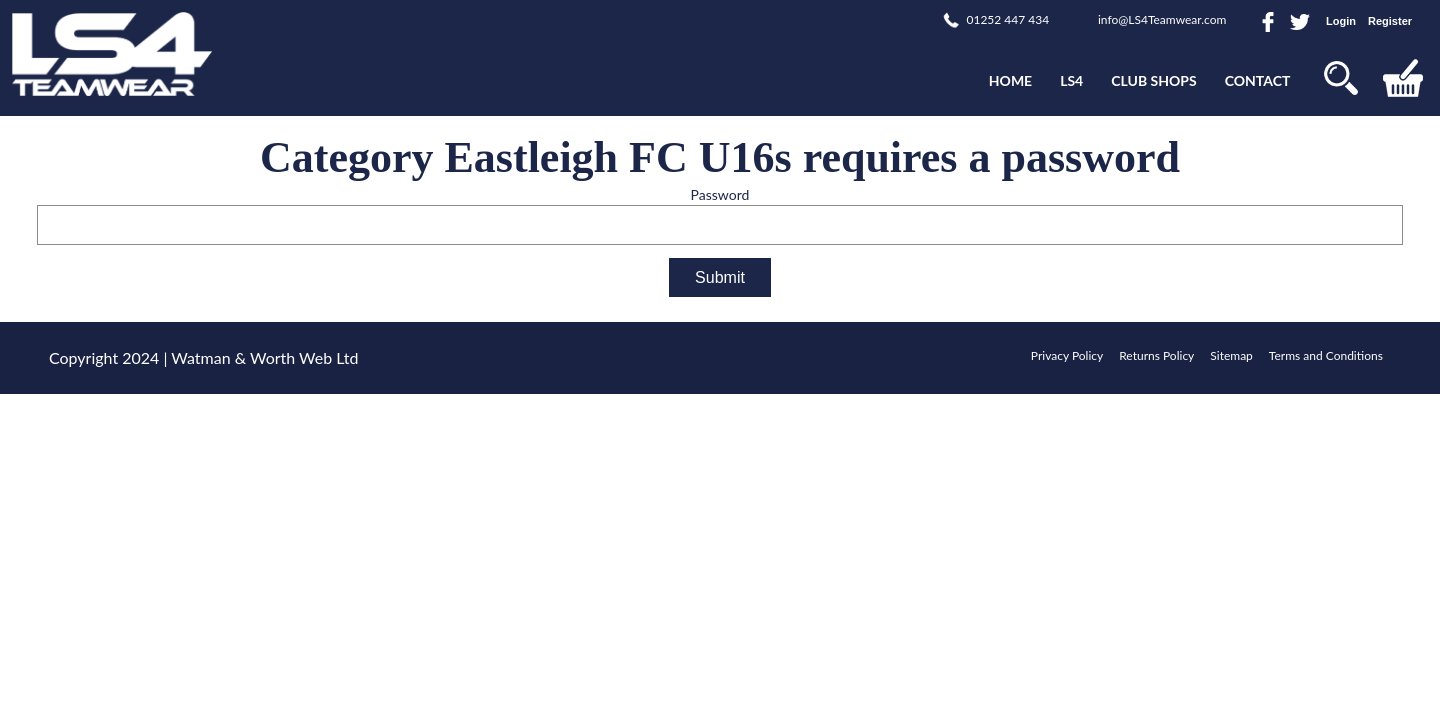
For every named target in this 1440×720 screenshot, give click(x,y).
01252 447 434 (1007, 19)
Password (720, 194)
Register (1390, 21)
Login (1341, 21)
